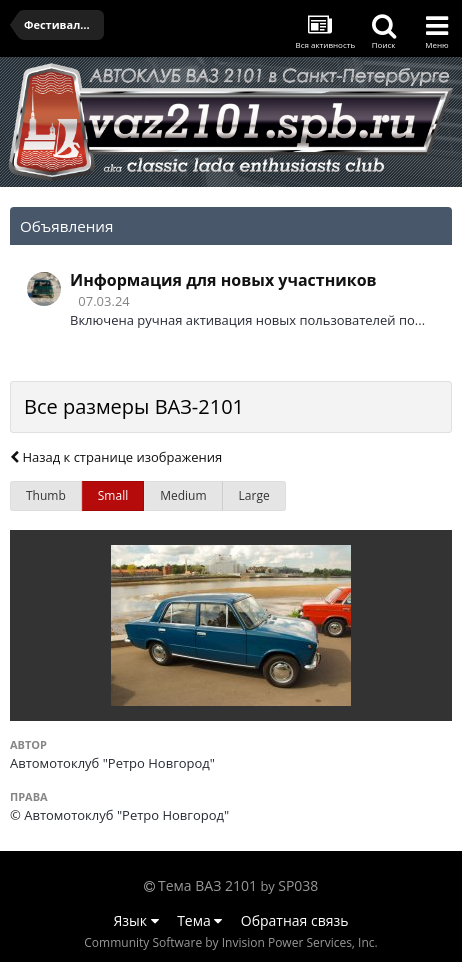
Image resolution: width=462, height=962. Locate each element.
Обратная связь (295, 920)
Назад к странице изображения (116, 457)
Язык (136, 920)
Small (113, 495)
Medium (183, 495)
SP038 (298, 885)
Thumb (46, 495)
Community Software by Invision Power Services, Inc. (230, 942)
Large (254, 495)
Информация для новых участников (223, 280)
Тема (199, 920)
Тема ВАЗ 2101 (207, 885)
